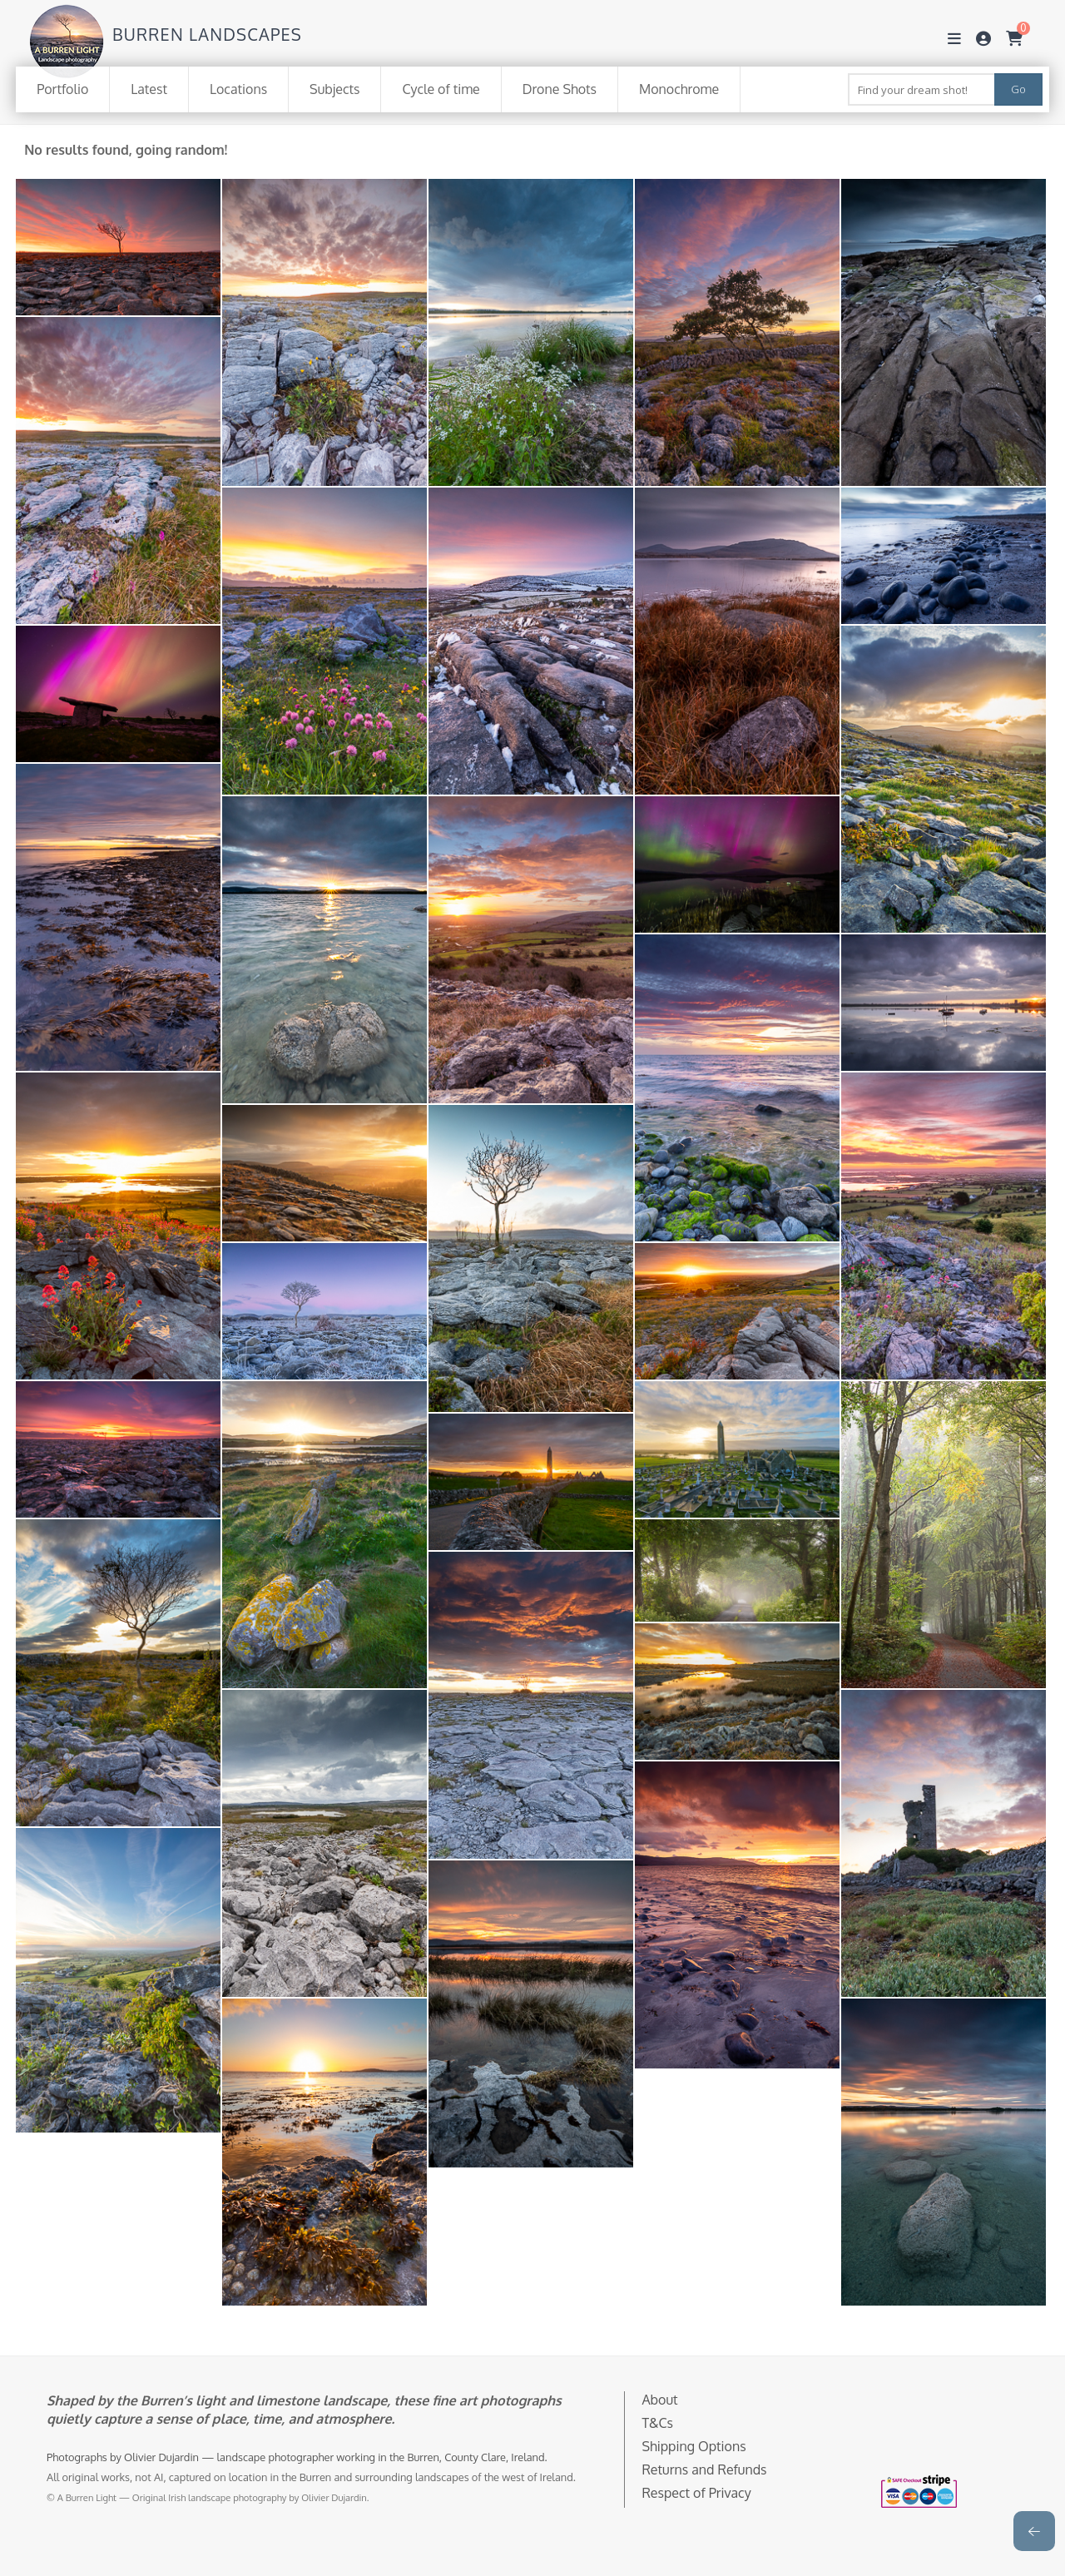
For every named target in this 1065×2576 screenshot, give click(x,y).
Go (1018, 89)
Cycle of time (440, 89)
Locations (238, 89)
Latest (149, 89)
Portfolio (62, 89)
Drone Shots (560, 89)
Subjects (334, 89)
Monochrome (679, 89)
